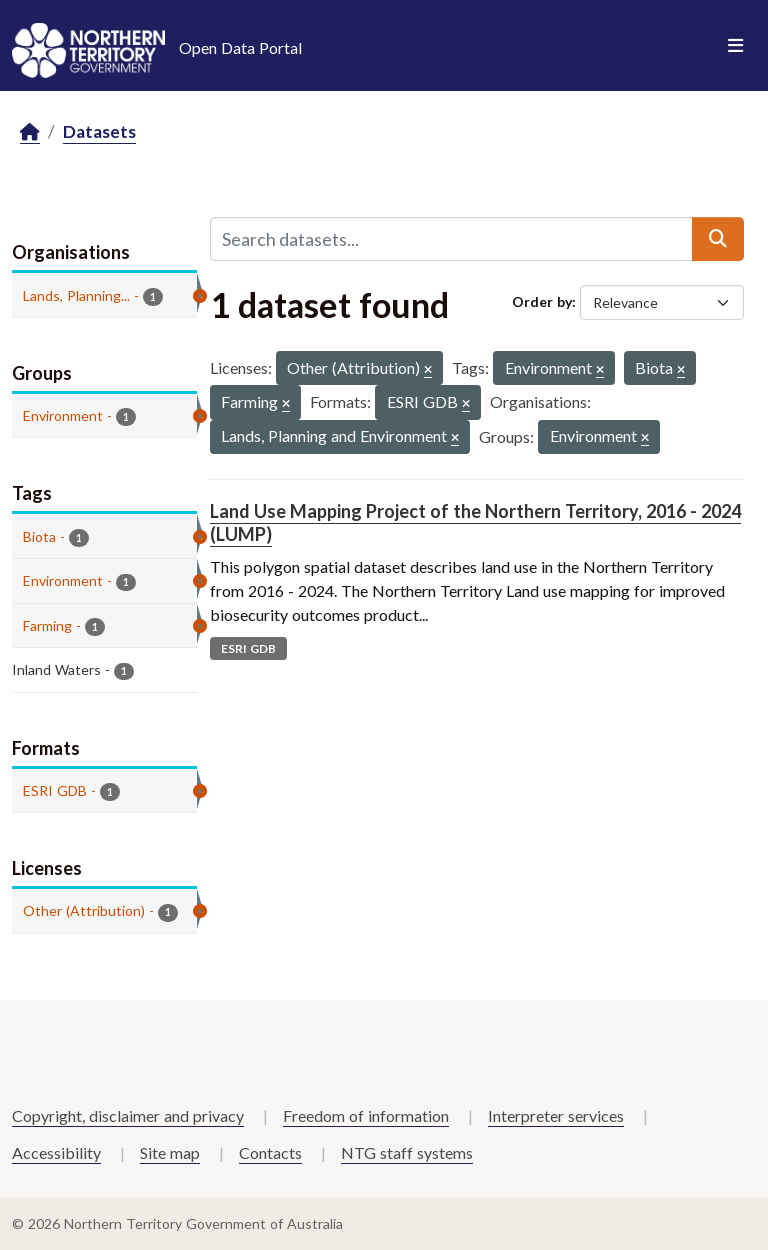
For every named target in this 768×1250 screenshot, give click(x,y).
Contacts (270, 1152)
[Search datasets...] (451, 239)
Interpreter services (556, 1115)
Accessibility (56, 1152)
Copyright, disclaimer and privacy (128, 1115)
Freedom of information (366, 1115)
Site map (170, 1152)
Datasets (99, 131)
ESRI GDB (248, 648)
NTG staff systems (407, 1152)
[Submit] (718, 239)
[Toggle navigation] (735, 46)
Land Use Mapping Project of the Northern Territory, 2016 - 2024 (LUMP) (475, 522)
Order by (542, 301)
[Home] (30, 132)
